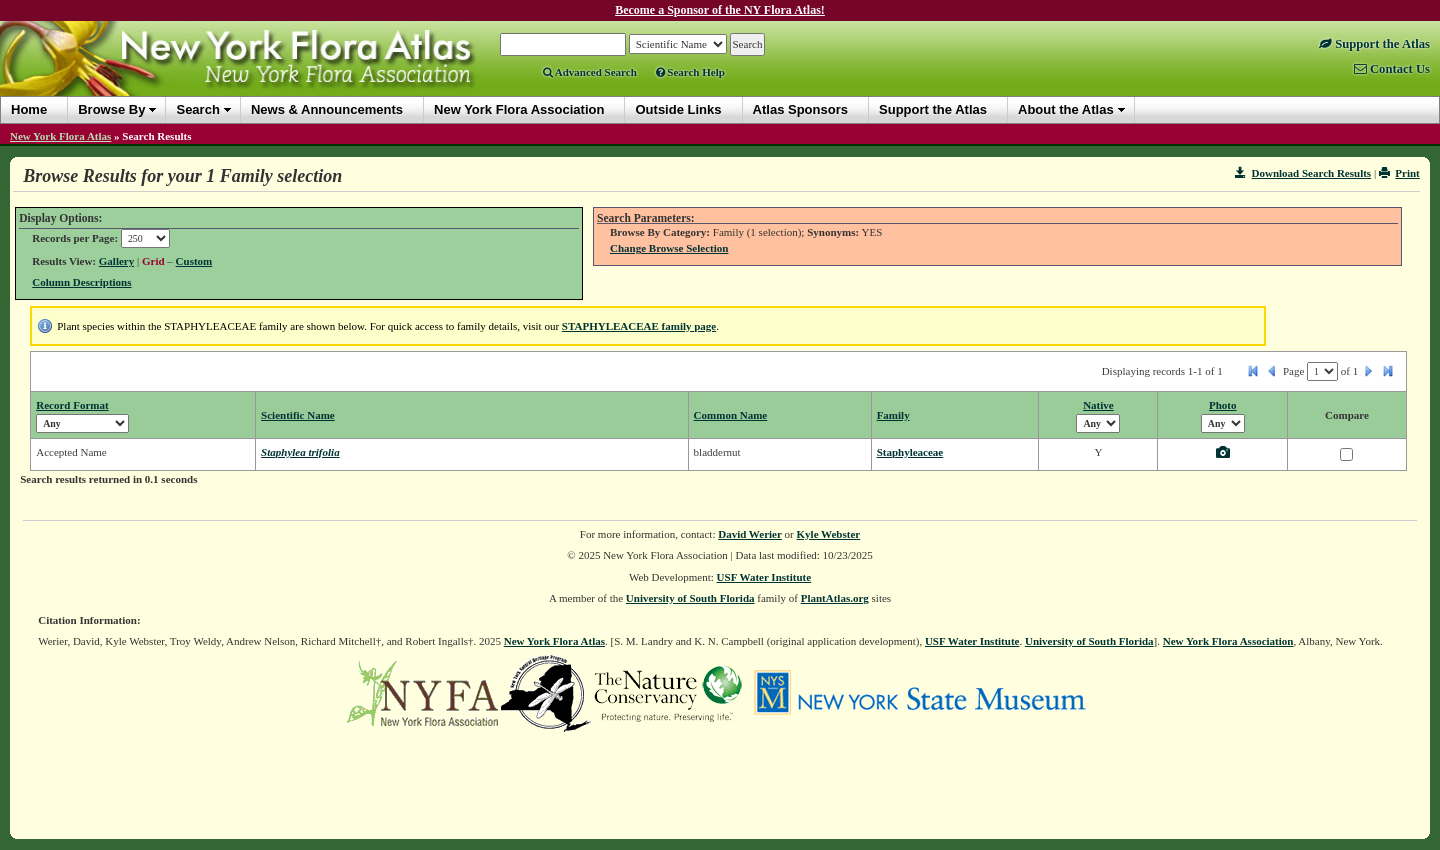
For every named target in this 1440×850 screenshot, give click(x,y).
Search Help (690, 72)
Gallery (116, 261)
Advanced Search (590, 72)
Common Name (731, 415)
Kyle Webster (829, 534)
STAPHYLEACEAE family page (639, 326)
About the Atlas (1066, 109)
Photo (1223, 405)
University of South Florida (690, 598)
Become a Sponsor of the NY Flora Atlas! (720, 10)
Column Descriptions (81, 282)
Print (1399, 173)
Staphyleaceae (910, 452)
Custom (194, 261)
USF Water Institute (764, 577)
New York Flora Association (1228, 641)
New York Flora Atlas (60, 136)
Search (197, 109)
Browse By (111, 109)
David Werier (750, 534)
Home (29, 109)
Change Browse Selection (669, 248)
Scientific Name (298, 415)
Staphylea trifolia (300, 452)
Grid (153, 261)
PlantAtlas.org (835, 598)
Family (893, 415)
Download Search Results (1303, 173)
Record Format (72, 405)
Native (1098, 405)
